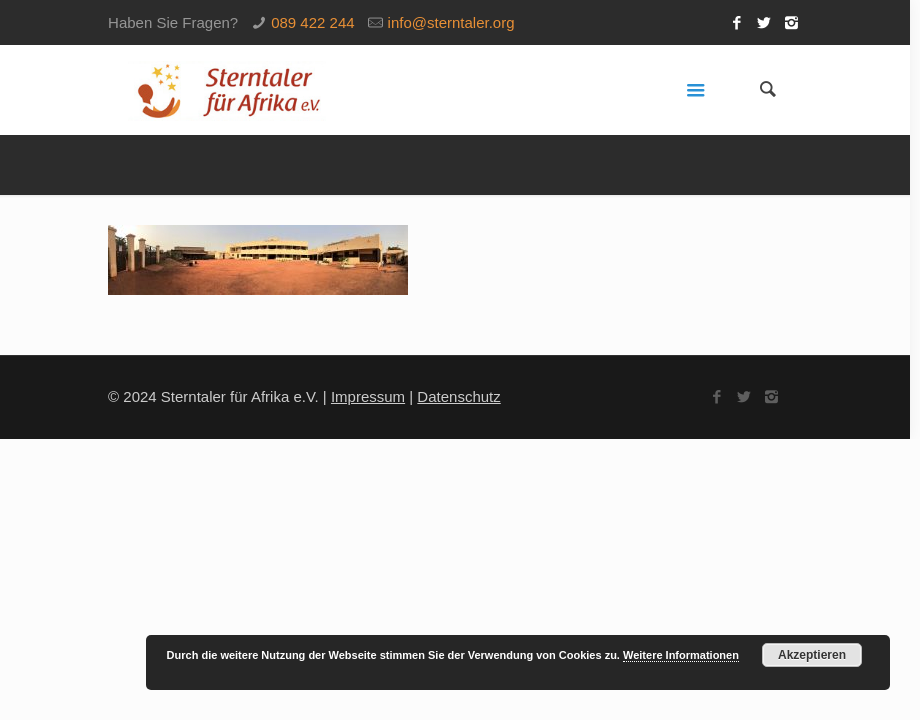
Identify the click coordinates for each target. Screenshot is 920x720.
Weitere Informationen (681, 655)
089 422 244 (312, 22)
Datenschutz (458, 396)
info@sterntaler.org (451, 22)
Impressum (368, 396)
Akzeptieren (812, 655)
